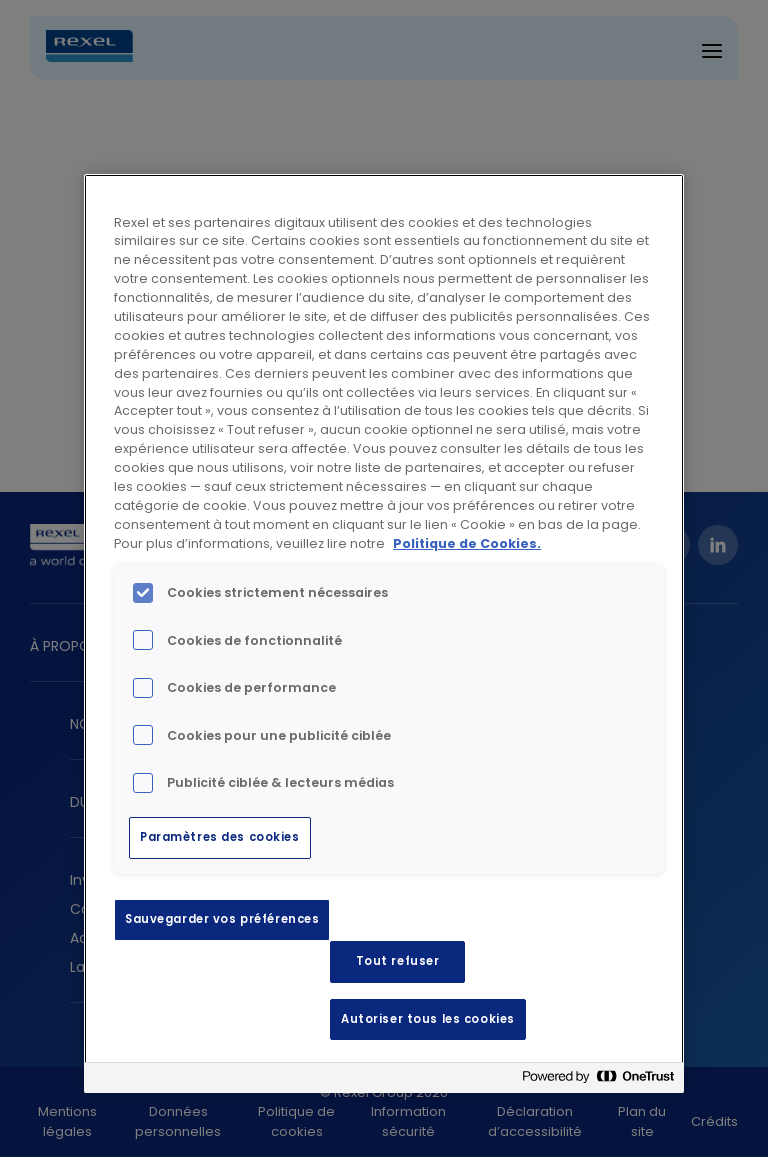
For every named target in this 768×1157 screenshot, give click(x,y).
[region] (384, 634)
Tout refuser (398, 961)
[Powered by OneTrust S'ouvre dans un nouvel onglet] (598, 1080)
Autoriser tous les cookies (428, 1019)
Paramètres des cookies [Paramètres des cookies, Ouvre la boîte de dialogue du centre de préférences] (220, 837)
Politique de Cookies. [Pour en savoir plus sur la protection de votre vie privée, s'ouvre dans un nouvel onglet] (467, 543)
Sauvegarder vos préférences (222, 919)
